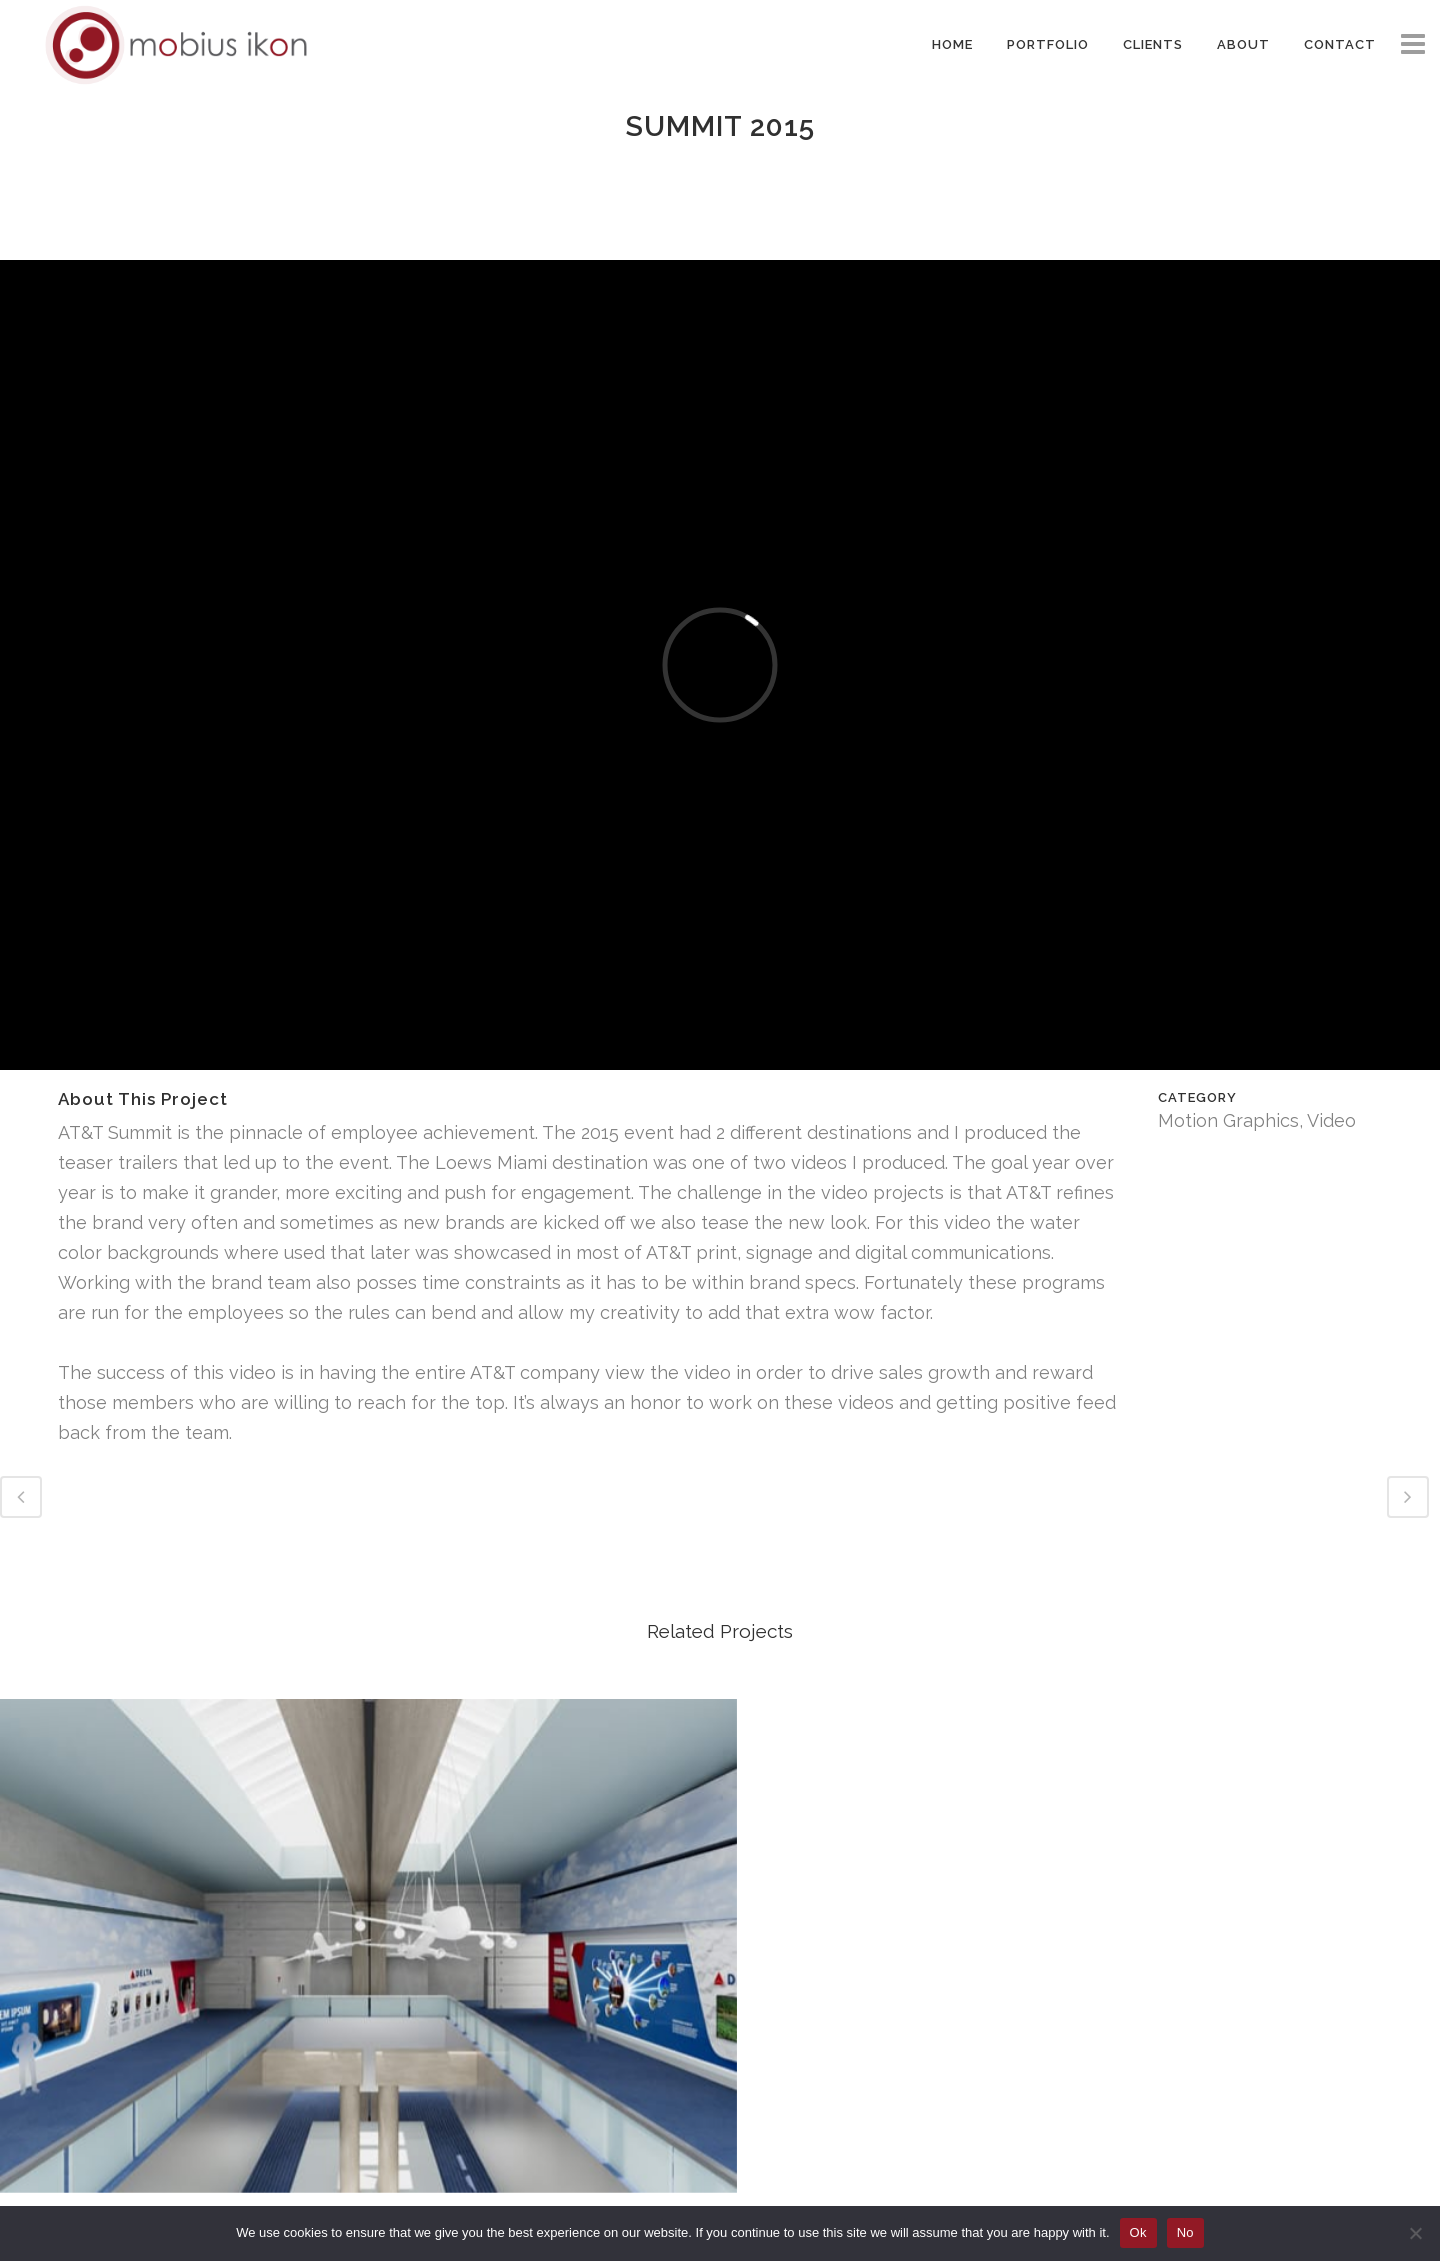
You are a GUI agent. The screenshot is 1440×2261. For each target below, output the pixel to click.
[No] (1415, 2233)
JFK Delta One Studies (1270, 1957)
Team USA (903, 1957)
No (1185, 2232)
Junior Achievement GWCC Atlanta (169, 1957)
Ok (1138, 2232)
